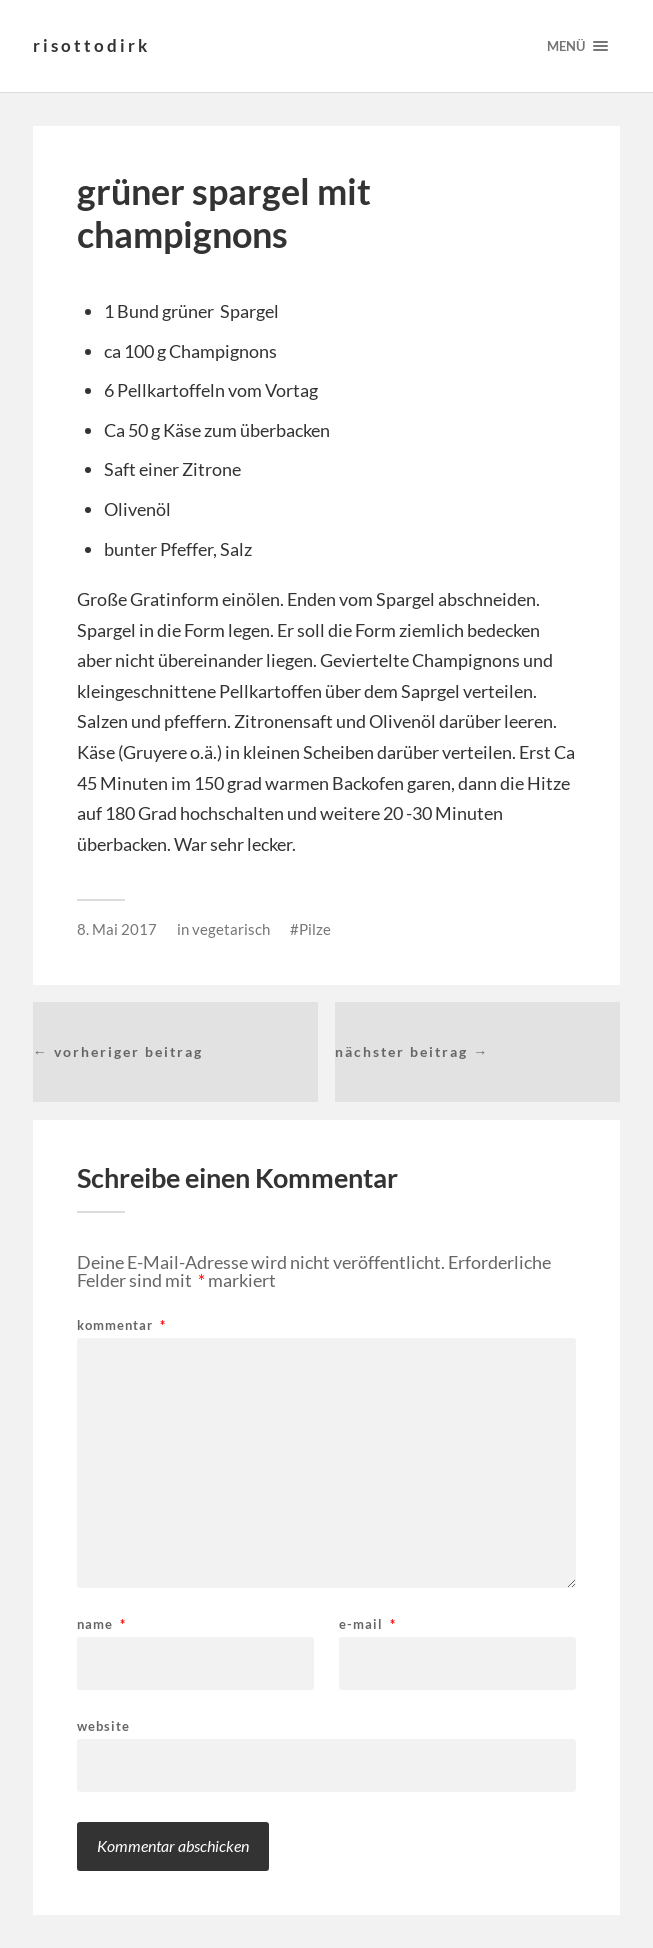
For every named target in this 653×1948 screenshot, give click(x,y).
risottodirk (91, 45)
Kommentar (121, 1325)
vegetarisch (231, 929)
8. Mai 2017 (117, 929)
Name (101, 1624)
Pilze (315, 929)
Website (103, 1725)
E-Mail (367, 1624)
